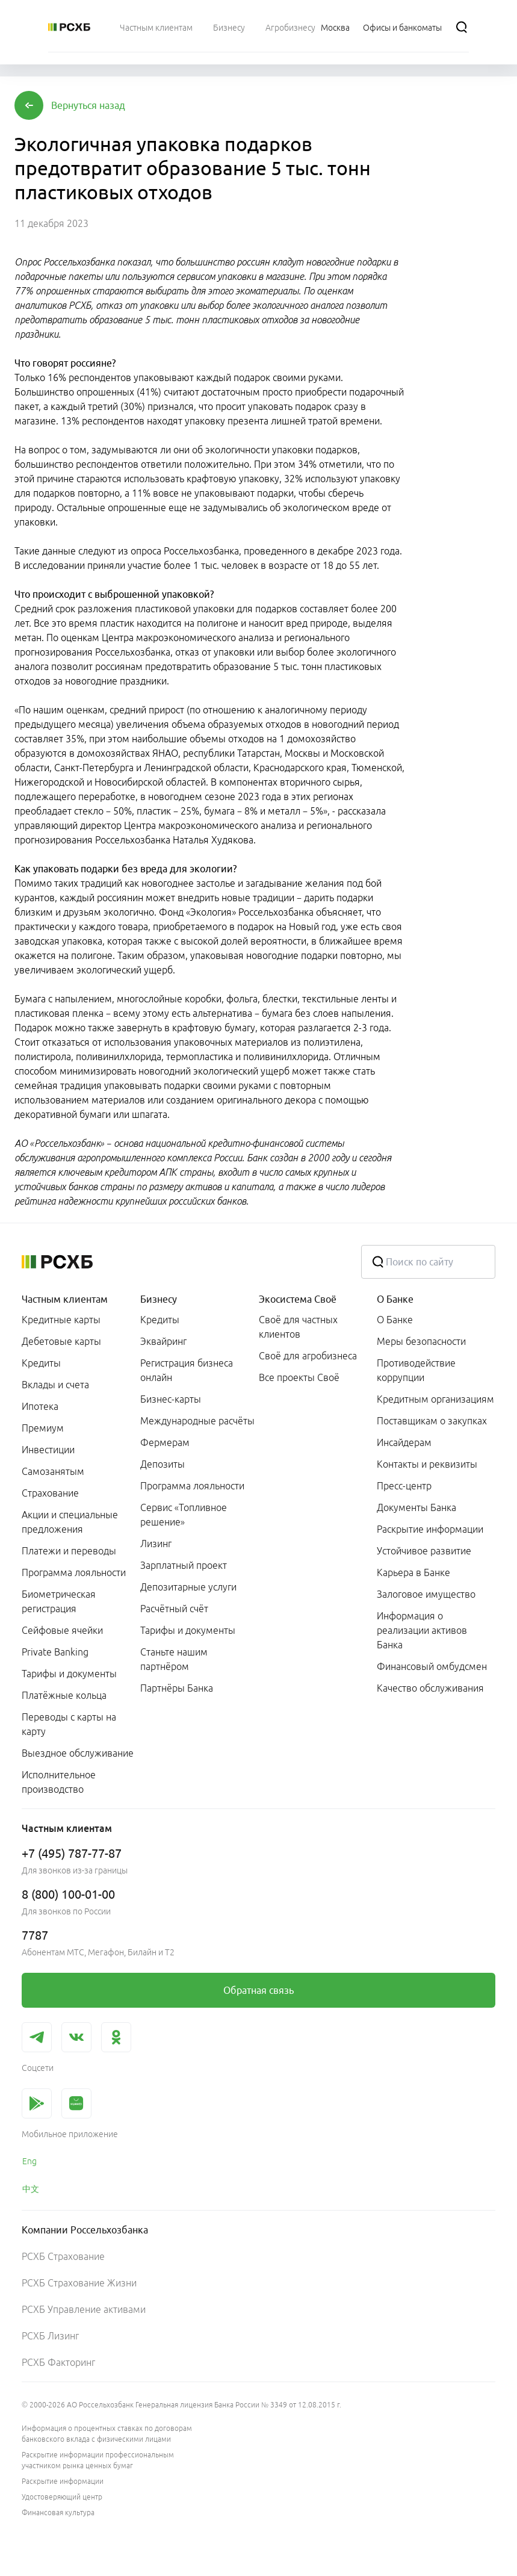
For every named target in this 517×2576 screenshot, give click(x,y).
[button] (88, 105)
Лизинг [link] (156, 1543)
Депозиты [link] (162, 1464)
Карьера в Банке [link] (413, 1572)
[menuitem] (156, 27)
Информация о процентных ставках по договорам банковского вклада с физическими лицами (107, 2433)
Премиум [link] (43, 1428)
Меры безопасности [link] (421, 1341)
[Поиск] (461, 27)
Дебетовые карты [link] (61, 1341)
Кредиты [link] (41, 1363)
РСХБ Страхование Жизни (79, 2282)
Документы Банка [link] (416, 1507)
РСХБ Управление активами (84, 2309)
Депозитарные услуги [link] (188, 1586)
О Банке (395, 1299)
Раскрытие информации (63, 2481)
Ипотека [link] (40, 1406)
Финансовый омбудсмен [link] (432, 1666)
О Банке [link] (395, 1319)
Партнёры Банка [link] (176, 1688)
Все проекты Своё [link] (299, 1377)
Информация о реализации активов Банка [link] (422, 1630)
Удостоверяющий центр (62, 2497)
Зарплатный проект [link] (183, 1565)
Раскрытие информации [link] (430, 1529)
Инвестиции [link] (48, 1449)
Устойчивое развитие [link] (424, 1550)
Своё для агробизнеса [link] (308, 1355)
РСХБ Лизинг (50, 2335)
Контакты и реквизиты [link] (427, 1464)
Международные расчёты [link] (197, 1420)
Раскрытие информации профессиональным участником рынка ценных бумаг (98, 2460)
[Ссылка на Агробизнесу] (290, 27)
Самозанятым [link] (53, 1471)
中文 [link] (30, 2189)
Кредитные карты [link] (61, 1319)
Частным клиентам (65, 1299)
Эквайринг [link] (163, 1341)
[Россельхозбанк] (69, 27)
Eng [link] (29, 2161)
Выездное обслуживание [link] (78, 1753)
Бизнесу (158, 1299)
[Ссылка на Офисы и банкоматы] (402, 27)
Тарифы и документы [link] (69, 1673)
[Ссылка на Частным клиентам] (156, 27)
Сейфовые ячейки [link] (62, 1630)
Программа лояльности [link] (74, 1572)
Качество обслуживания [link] (430, 1688)
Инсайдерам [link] (404, 1442)
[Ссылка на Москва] (335, 27)
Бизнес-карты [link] (170, 1399)
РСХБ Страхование (63, 2256)
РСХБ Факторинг (58, 2362)
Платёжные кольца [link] (64, 1695)
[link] (258, 1990)
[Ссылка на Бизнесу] (229, 27)
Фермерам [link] (165, 1442)
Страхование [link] (50, 1493)
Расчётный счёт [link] (174, 1608)
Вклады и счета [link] (55, 1384)
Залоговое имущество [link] (426, 1594)
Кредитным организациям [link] (435, 1399)
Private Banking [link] (55, 1651)
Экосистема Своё (297, 1299)
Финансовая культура (58, 2512)
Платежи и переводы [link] (69, 1550)
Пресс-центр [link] (404, 1485)
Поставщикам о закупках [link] (432, 1420)
